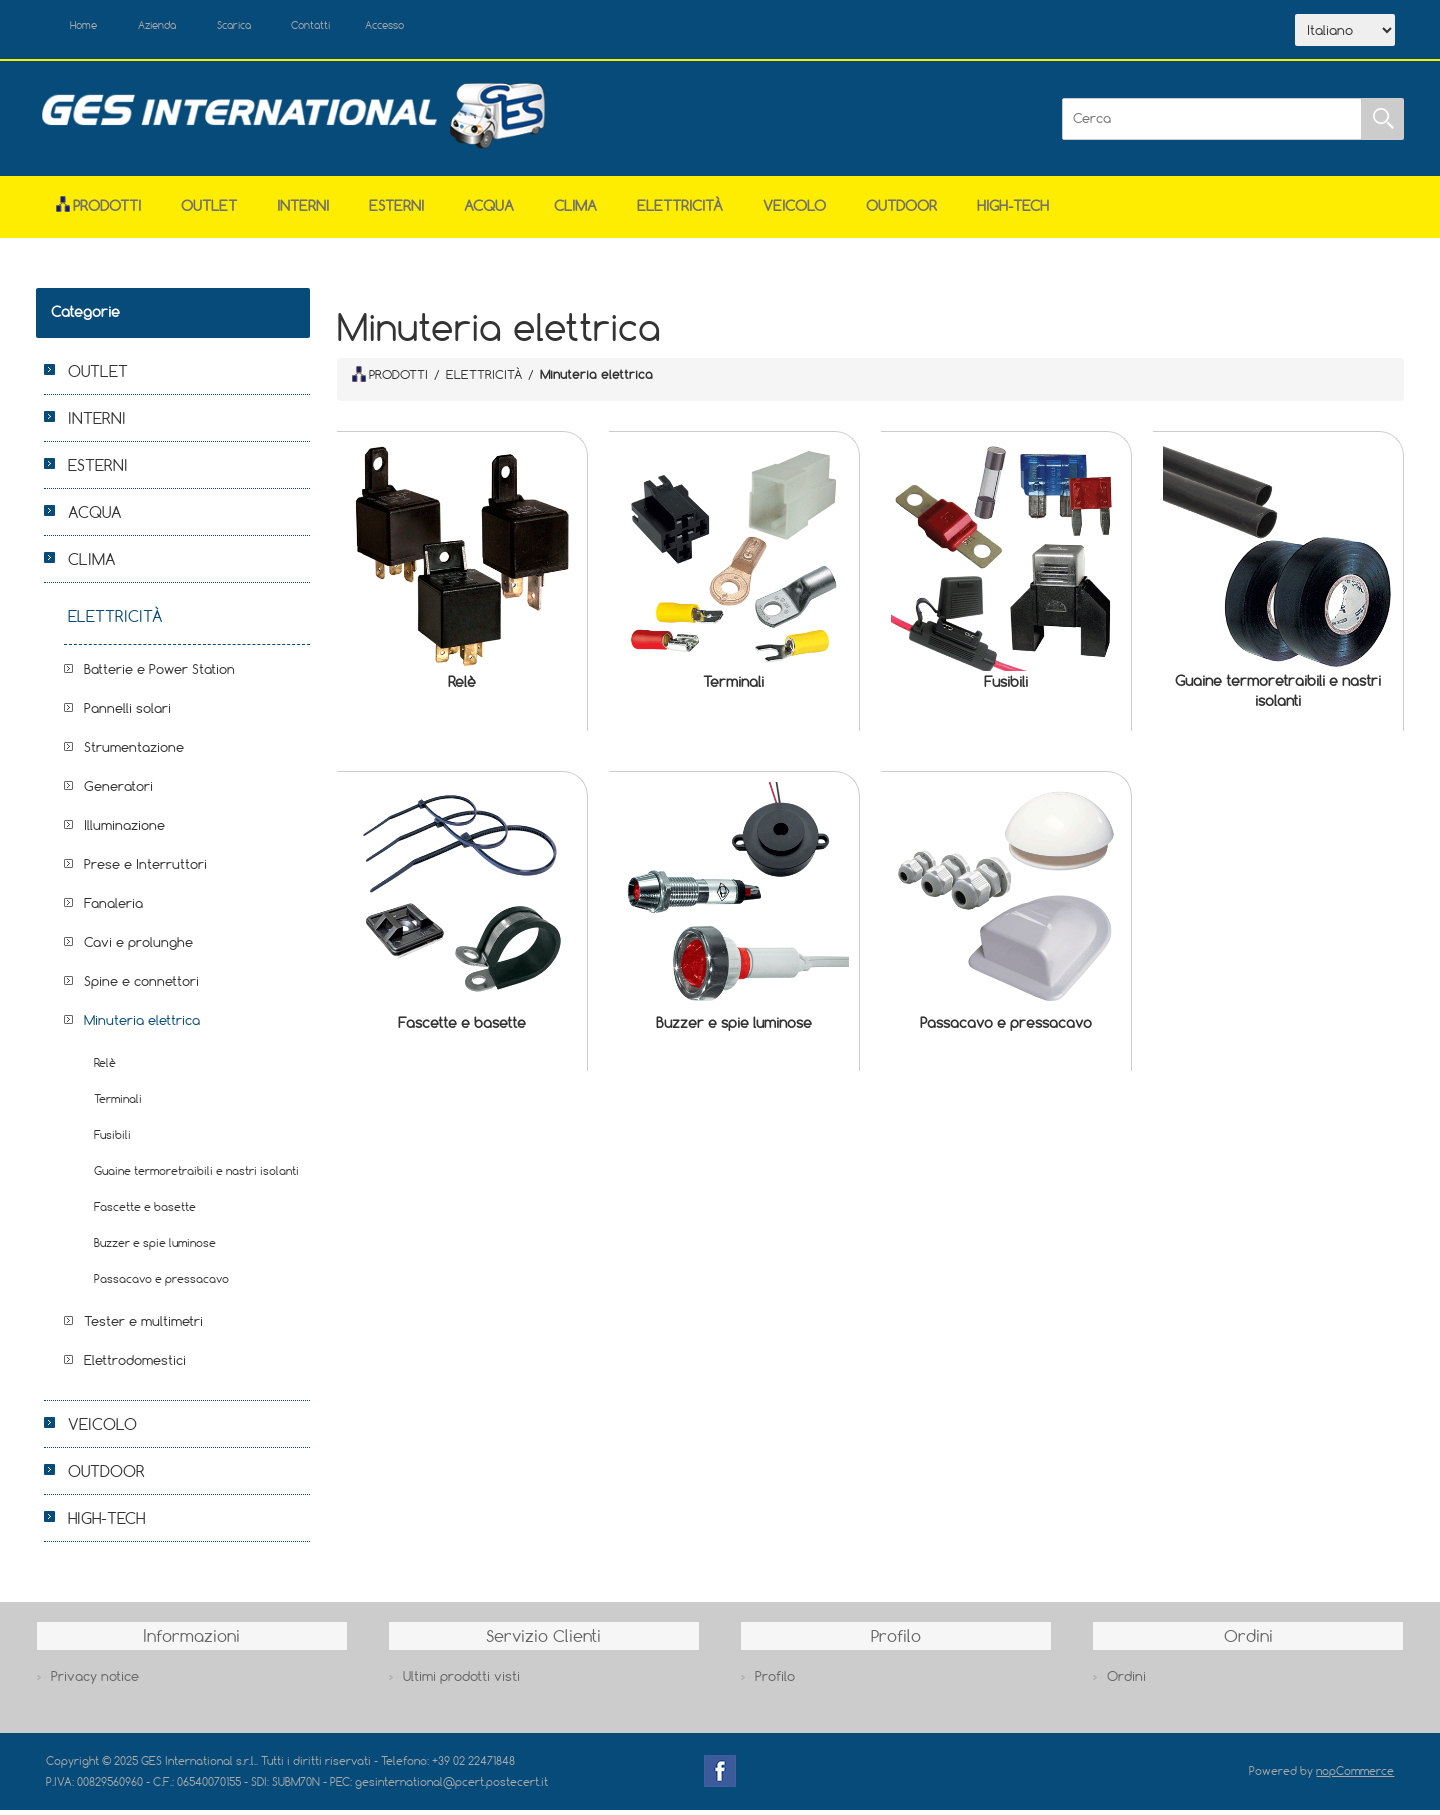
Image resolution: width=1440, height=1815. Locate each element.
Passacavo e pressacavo (1006, 1027)
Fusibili (1006, 687)
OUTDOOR (901, 211)
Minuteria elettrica (142, 1026)
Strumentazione (134, 753)
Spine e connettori (141, 987)
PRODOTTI (390, 379)
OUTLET (209, 211)
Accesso (460, 28)
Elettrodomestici (135, 1366)
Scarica (276, 28)
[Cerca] (1212, 124)
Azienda (182, 28)
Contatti (369, 28)
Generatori (118, 792)
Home (94, 28)
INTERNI (303, 211)
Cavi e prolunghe (138, 948)
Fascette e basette (462, 1027)
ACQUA (489, 211)
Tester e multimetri (143, 1327)
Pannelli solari (127, 714)
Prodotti (98, 211)
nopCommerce (1355, 1776)
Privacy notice (95, 1681)
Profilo (775, 1681)
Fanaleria (113, 909)
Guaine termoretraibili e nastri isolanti (1278, 696)
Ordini (1126, 1681)
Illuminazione (124, 831)
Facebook (720, 1777)
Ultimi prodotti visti (461, 1681)
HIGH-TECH (1013, 211)
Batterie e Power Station (159, 675)
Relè (462, 687)
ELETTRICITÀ (680, 211)
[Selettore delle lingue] (1345, 33)
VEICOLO (794, 211)
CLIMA (575, 211)
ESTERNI (396, 211)
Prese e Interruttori (145, 870)
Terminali (733, 687)
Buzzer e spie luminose (734, 1027)
